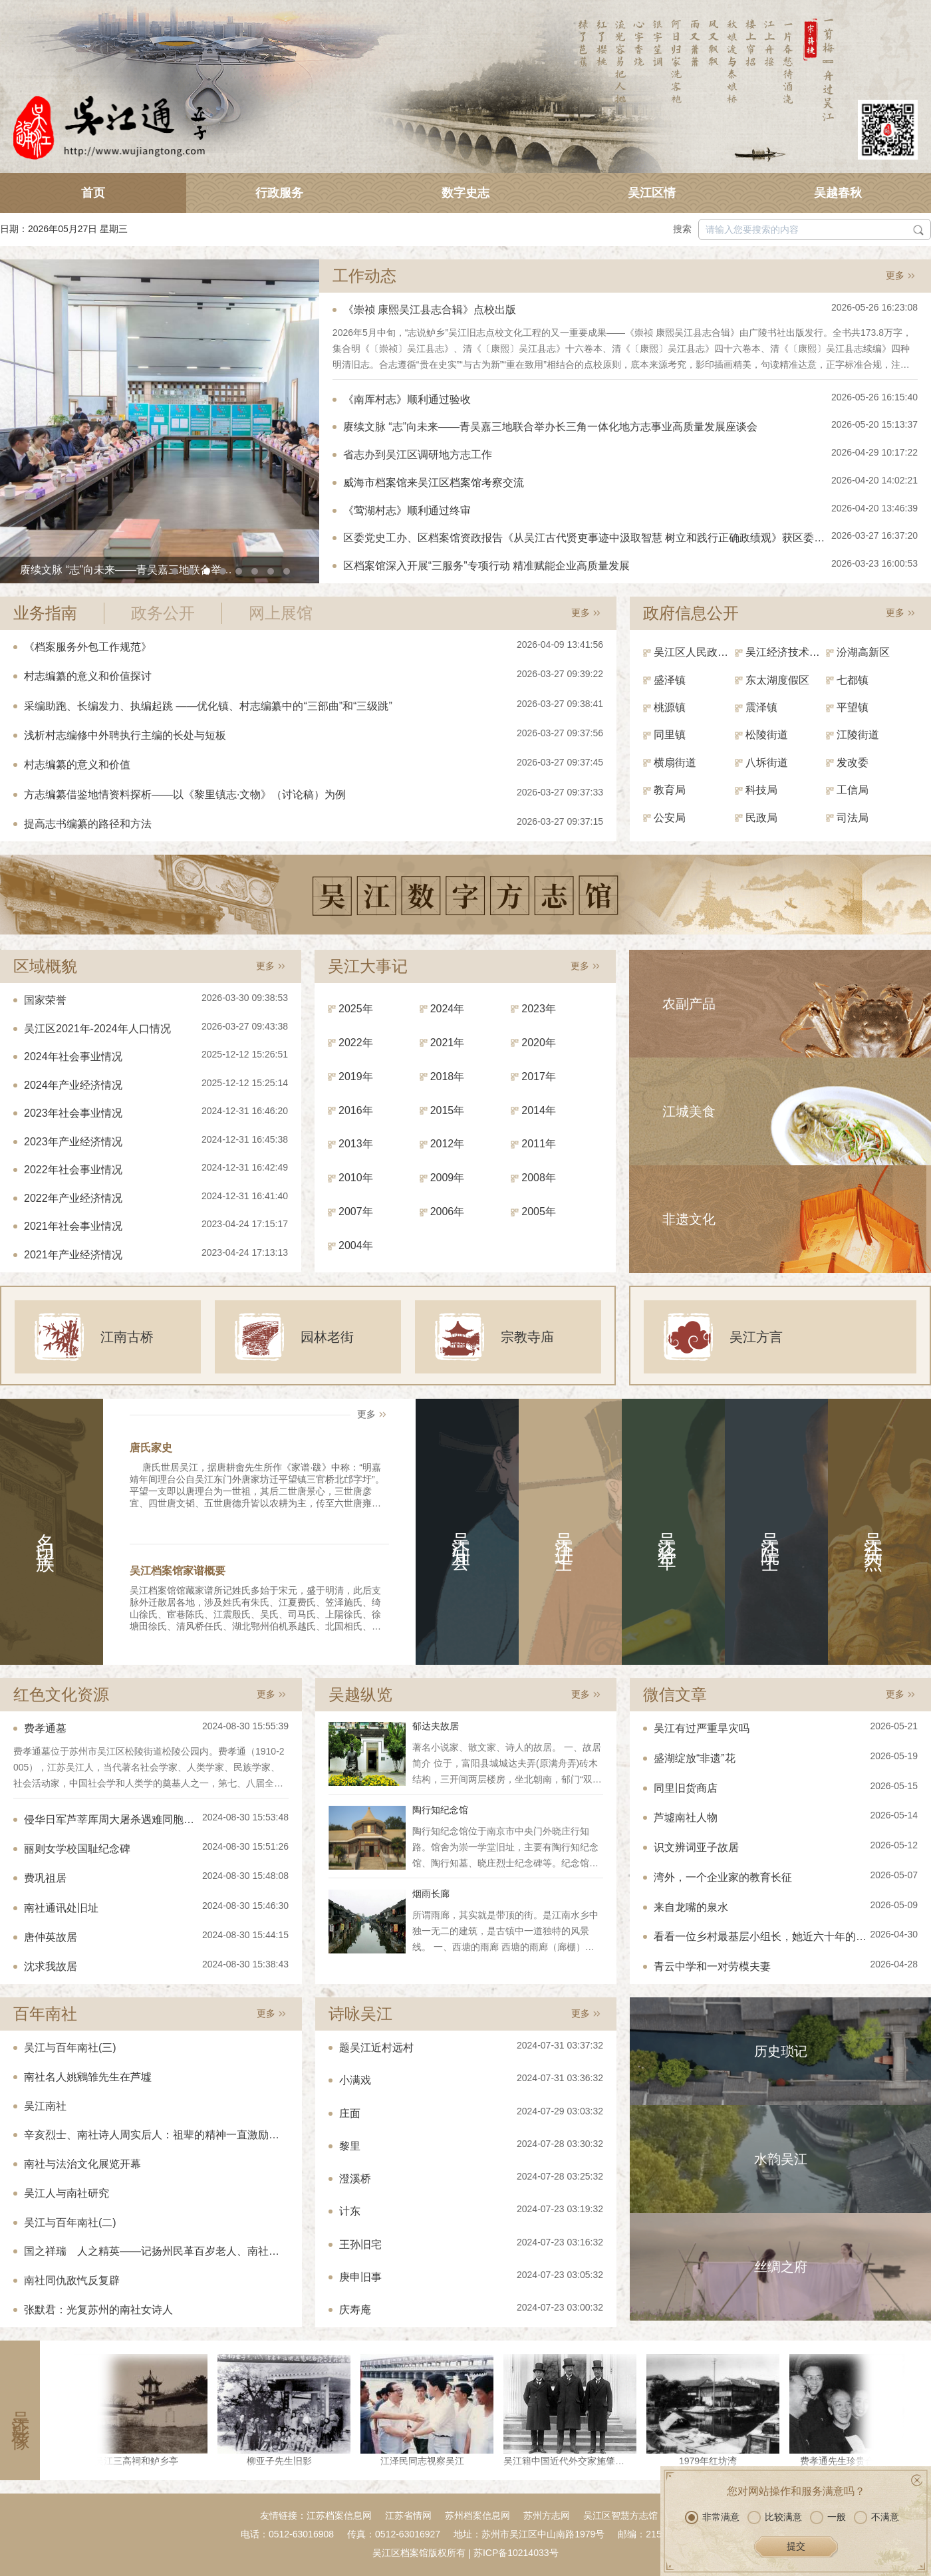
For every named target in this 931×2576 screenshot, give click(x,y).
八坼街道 (766, 762)
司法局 (852, 817)
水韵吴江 (780, 2159)
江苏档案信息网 (339, 2515)
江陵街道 (858, 734)
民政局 (761, 817)
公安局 (670, 817)
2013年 (355, 1143)
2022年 (355, 1042)
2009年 (447, 1177)
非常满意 (712, 2517)
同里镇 (670, 734)
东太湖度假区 (777, 680)
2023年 (538, 1008)
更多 (895, 275)
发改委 (852, 762)
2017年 (538, 1076)
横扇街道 (675, 762)
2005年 (538, 1211)
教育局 (670, 789)
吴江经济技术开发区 (786, 652)
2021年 (447, 1042)
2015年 (447, 1110)
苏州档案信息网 (477, 2515)
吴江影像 (20, 2410)
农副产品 (689, 1003)
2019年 (355, 1076)
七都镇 (852, 680)
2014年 (538, 1110)
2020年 (538, 1042)
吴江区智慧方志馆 (620, 2515)
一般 (828, 2517)
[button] (175, 571)
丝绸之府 (780, 2266)
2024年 (447, 1008)
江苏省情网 (408, 2515)
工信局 (852, 789)
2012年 (447, 1143)
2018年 (447, 1076)
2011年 (538, 1143)
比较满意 (774, 2517)
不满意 (876, 2517)
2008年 (538, 1177)
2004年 (355, 1245)
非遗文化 (689, 1219)
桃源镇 (670, 707)
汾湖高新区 (863, 652)
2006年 (447, 1211)
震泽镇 (761, 707)
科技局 (761, 789)
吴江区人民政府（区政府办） (694, 652)
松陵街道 (766, 734)
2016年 (355, 1110)
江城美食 (689, 1111)
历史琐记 (780, 2051)
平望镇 (852, 707)
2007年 (355, 1211)
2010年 (355, 1177)
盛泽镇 (670, 680)
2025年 (355, 1008)
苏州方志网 (546, 2515)
